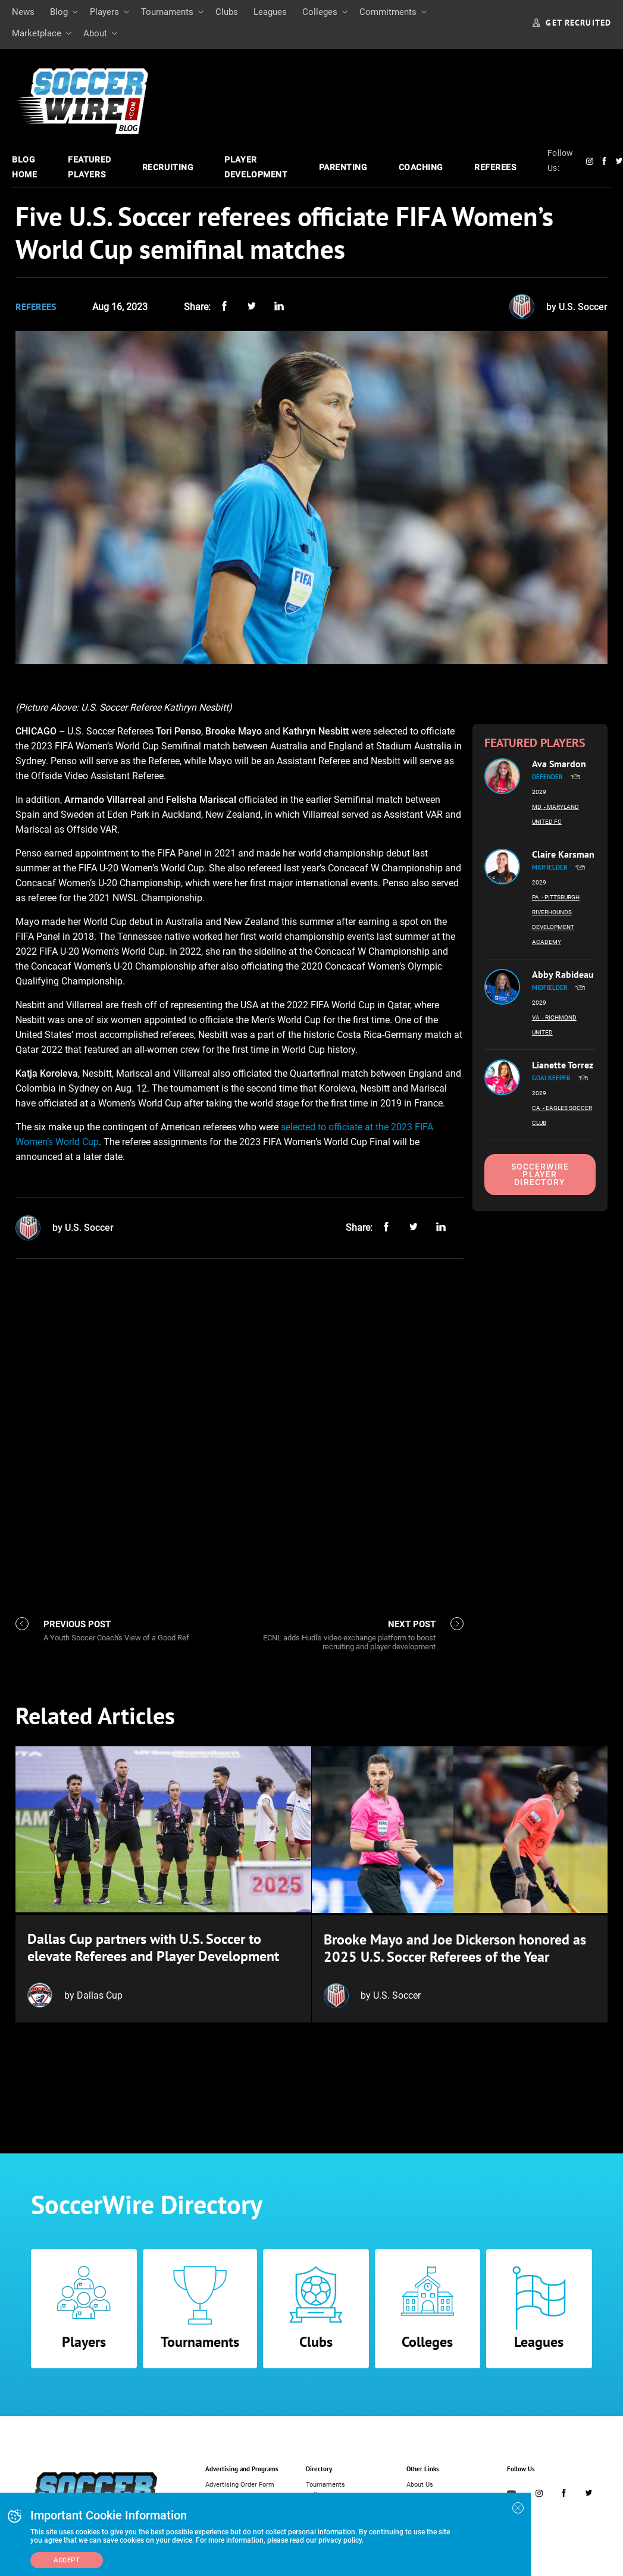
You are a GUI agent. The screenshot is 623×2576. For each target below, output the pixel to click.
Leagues (270, 12)
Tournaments (167, 12)
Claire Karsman (563, 854)
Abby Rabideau (563, 974)
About (95, 33)
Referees (495, 167)
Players (104, 12)
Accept (67, 2560)
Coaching (421, 167)
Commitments (388, 12)
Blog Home (24, 167)
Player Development (255, 167)
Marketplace (36, 33)
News (23, 12)
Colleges (319, 12)
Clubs (226, 12)
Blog (59, 12)
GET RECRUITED (572, 22)
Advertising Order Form (239, 2483)
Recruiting (168, 167)
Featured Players (89, 167)
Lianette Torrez (562, 1065)
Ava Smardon (559, 764)
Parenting (343, 167)
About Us (419, 2483)
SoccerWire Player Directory (540, 1174)
